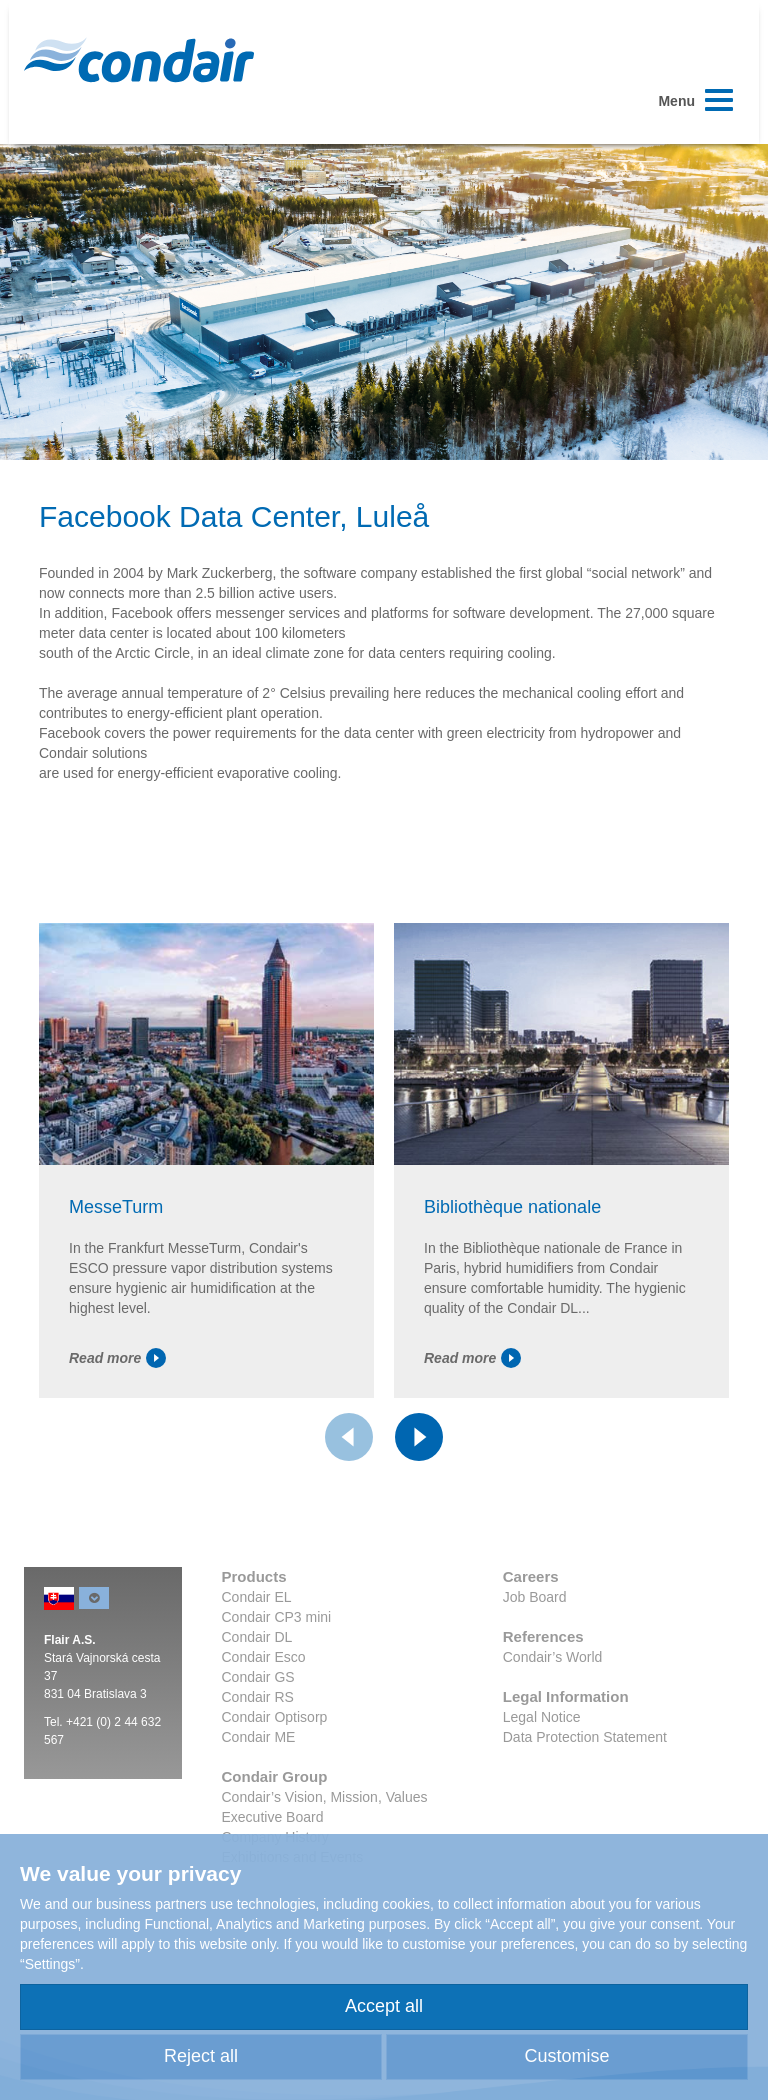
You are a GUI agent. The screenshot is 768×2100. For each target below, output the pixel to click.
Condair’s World (553, 1657)
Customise (566, 2056)
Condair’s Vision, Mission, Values (325, 1797)
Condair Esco (264, 1657)
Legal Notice (542, 1717)
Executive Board (273, 1817)
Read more (117, 1358)
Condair (139, 60)
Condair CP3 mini (277, 1617)
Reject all (201, 2056)
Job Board (535, 1597)
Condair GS (258, 1677)
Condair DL (257, 1637)
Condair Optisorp (275, 1717)
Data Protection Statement (585, 1737)
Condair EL (257, 1597)
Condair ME (259, 1737)
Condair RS (258, 1697)
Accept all (384, 2006)
